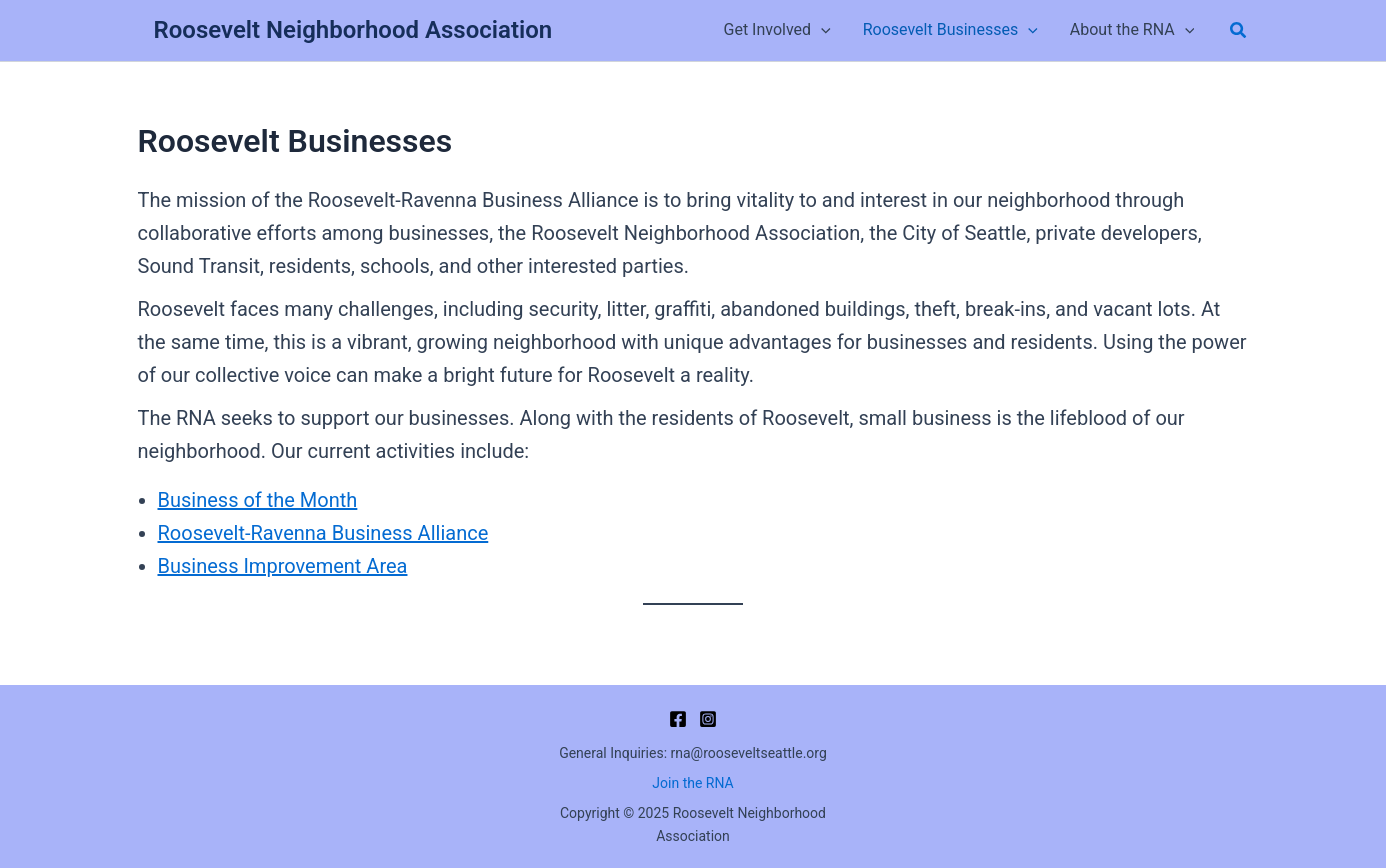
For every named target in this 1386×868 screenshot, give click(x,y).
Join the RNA (692, 783)
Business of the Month (258, 500)
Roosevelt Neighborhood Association (353, 30)
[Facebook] (678, 719)
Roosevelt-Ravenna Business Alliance (323, 533)
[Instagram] (708, 719)
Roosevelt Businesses (950, 30)
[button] (1239, 30)
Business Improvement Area (283, 566)
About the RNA (1132, 30)
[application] (821, 30)
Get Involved (776, 30)
